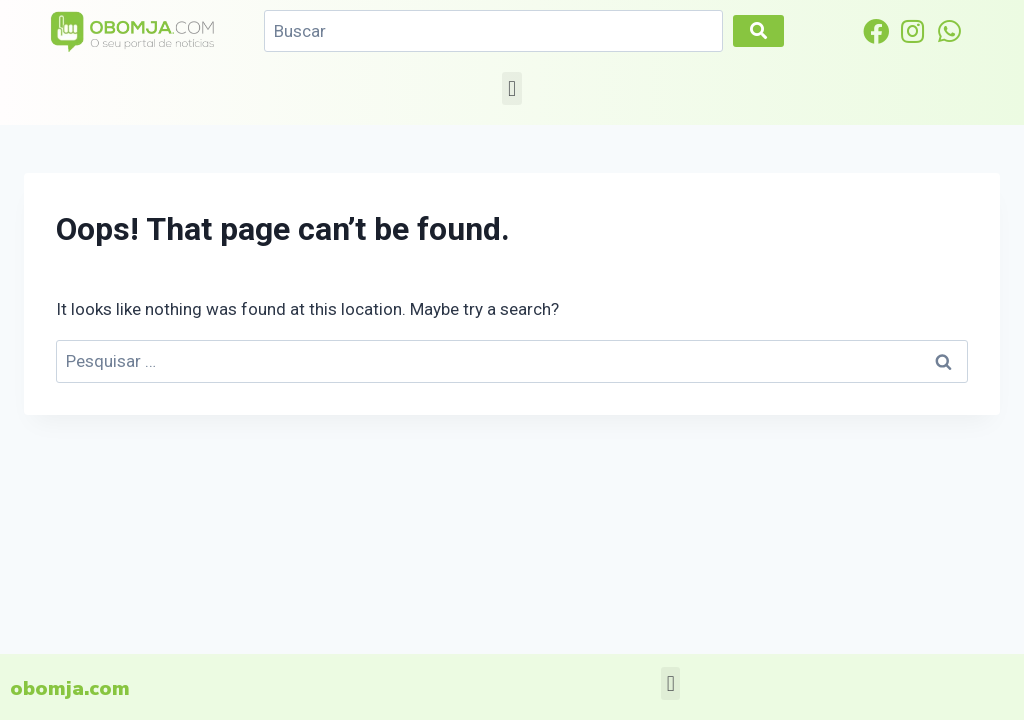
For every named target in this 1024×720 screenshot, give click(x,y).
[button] (511, 88)
